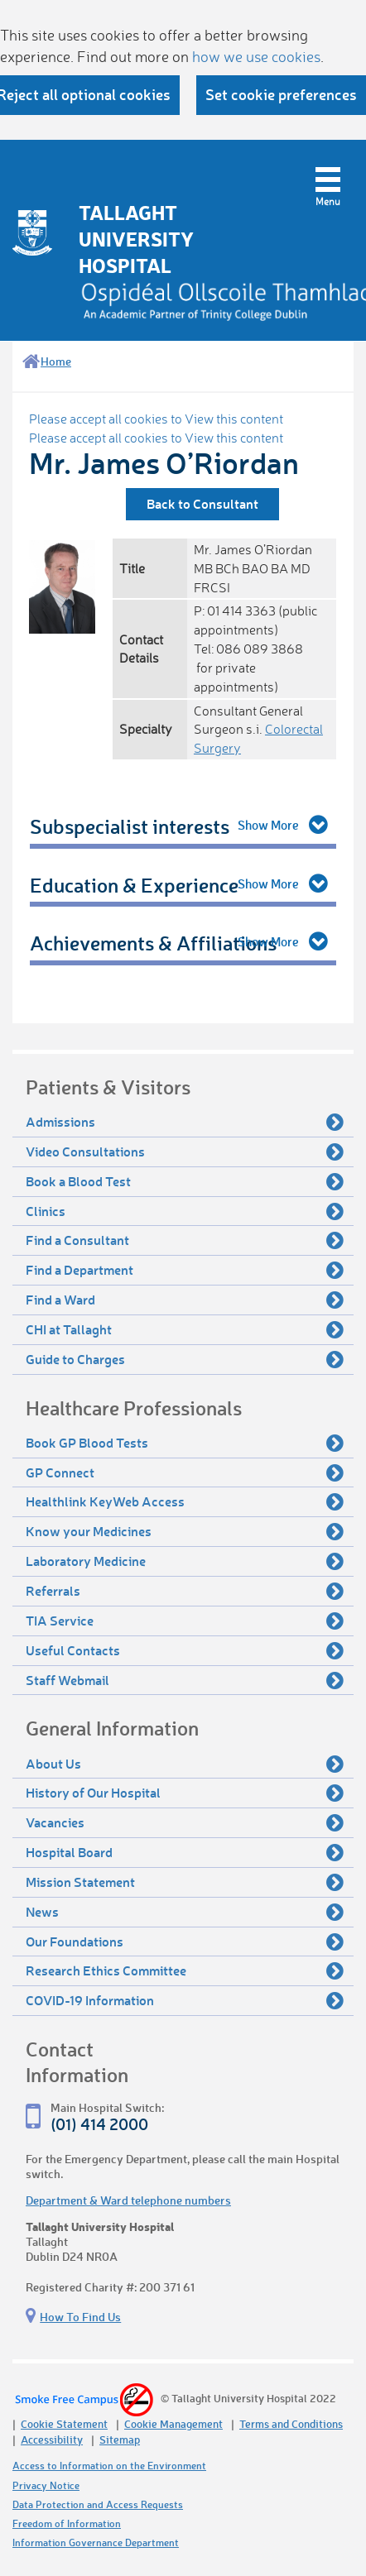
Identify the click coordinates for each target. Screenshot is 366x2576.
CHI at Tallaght (185, 1329)
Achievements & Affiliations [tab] (153, 942)
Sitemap (119, 2439)
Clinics (185, 1211)
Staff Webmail (185, 1680)
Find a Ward (185, 1300)
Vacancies (185, 1822)
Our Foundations (185, 1941)
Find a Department (185, 1270)
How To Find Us (80, 2317)
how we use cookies (256, 56)
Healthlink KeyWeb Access (185, 1501)
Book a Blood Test (185, 1181)
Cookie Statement (64, 2423)
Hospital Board (185, 1852)
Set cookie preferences (281, 94)
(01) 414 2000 (99, 2123)
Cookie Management (173, 2423)
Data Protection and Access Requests (97, 2504)
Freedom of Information (66, 2523)
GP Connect (185, 1472)
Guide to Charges (185, 1359)
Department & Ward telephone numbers (128, 2200)
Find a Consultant (185, 1240)
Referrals (185, 1591)
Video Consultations (185, 1151)
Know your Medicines (185, 1531)
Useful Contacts (185, 1650)
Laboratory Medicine (185, 1561)
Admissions (185, 1122)
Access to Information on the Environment (109, 2465)
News (185, 1912)
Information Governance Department (95, 2542)
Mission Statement (185, 1882)
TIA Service (185, 1620)
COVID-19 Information (185, 2000)
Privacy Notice (45, 2485)
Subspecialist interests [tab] (129, 826)
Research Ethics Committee (185, 1970)
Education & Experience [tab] (134, 885)
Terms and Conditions (291, 2423)
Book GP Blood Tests (185, 1443)
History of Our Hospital (185, 1793)
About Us (185, 1764)
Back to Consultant (202, 503)
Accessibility (52, 2439)
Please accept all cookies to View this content (156, 418)
